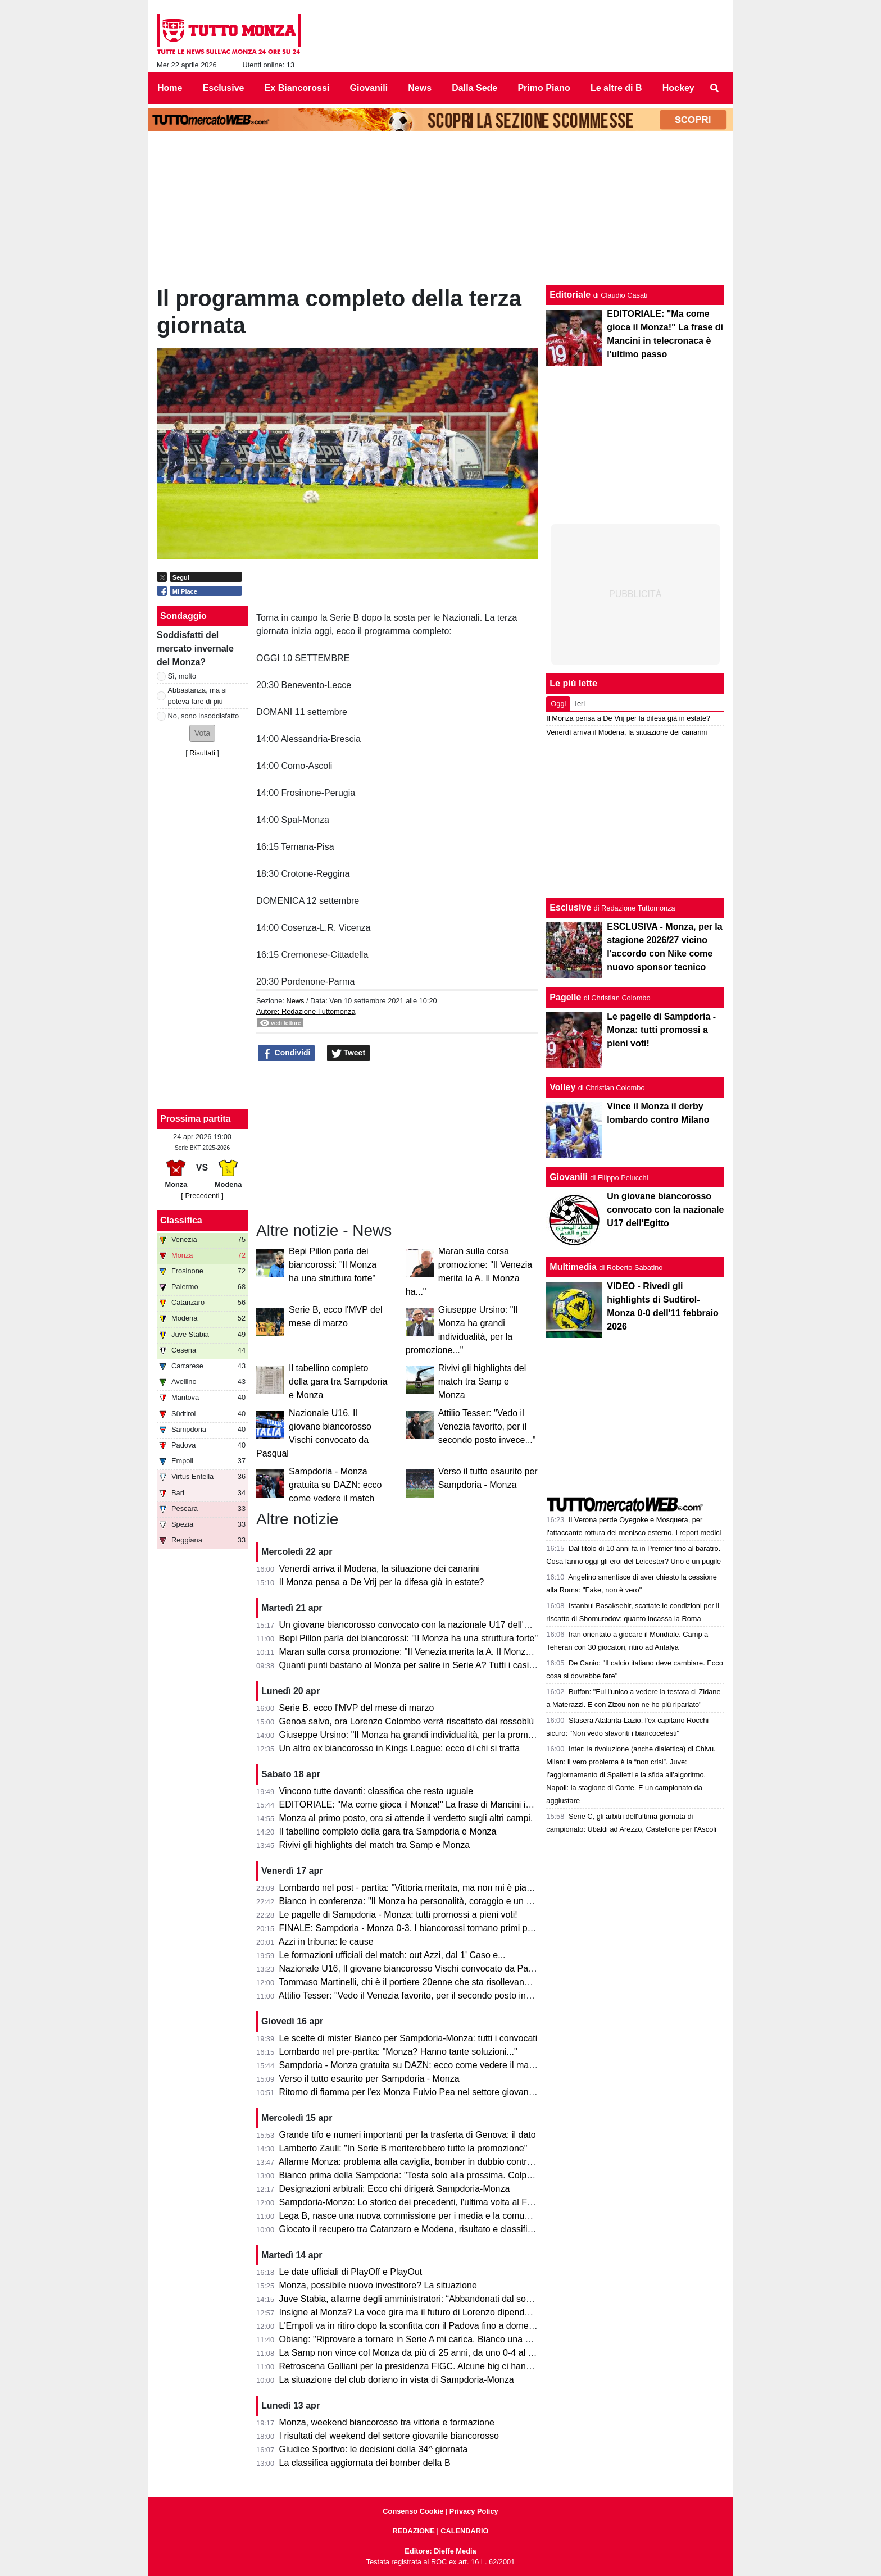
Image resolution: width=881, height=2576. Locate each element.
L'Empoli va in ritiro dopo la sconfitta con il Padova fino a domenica (412, 2326)
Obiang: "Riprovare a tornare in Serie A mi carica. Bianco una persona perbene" (438, 2339)
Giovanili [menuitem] (369, 88)
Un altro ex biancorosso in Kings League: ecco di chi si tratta (399, 1748)
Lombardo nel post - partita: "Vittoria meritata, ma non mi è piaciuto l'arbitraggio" (438, 1887)
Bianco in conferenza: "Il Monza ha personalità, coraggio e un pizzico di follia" (433, 1901)
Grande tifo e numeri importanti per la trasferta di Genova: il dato (407, 2135)
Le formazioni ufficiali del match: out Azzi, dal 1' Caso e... (392, 1955)
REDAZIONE (413, 2531)
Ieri (580, 703)
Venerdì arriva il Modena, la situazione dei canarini (379, 1568)
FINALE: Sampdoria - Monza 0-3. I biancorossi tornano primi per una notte (427, 1928)
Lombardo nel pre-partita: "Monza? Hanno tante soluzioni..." (398, 2051)
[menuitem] (715, 88)
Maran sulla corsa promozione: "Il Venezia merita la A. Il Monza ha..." (416, 1651)
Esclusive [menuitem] (223, 88)
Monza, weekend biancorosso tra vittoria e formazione (386, 2422)
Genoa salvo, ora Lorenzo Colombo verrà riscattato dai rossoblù (406, 1721)
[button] (202, 733)
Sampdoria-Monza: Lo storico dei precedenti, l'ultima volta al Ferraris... (419, 2202)
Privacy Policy (473, 2511)
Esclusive (570, 907)
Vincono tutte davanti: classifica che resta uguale (376, 1791)
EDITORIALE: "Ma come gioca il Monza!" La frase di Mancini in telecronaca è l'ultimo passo (461, 1804)
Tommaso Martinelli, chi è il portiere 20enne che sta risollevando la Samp (424, 1982)
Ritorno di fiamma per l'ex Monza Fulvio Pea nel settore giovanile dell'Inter (426, 2092)
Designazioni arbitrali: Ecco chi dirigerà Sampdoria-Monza (394, 2188)
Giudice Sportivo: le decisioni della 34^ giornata (373, 2449)
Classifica (181, 1220)
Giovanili (569, 1177)
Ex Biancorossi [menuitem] (297, 88)
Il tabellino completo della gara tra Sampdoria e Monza (338, 1381)
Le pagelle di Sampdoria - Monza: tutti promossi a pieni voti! (398, 1914)
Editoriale (570, 294)
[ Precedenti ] (202, 1195)
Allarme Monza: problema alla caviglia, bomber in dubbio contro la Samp (423, 2162)
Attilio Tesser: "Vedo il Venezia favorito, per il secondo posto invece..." (487, 1426)
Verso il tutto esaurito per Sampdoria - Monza (369, 2078)
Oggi (558, 703)
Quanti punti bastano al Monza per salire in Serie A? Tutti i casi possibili (421, 1665)
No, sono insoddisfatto (203, 716)
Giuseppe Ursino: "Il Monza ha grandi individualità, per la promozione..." (422, 1735)
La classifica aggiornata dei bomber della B (365, 2463)
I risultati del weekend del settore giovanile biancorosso (389, 2436)
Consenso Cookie (413, 2511)
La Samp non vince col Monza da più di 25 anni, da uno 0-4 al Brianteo (420, 2352)
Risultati (202, 753)
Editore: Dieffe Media (440, 2551)
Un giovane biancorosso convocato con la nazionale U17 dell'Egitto (413, 1625)
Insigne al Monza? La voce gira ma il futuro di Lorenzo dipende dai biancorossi (435, 2312)
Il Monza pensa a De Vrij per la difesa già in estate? (381, 1582)
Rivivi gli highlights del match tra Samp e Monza (482, 1381)
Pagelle (565, 997)
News (295, 1000)
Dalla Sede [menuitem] (474, 88)
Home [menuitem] (169, 88)
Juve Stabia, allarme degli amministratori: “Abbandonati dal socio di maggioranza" (442, 2299)
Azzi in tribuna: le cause (326, 1941)
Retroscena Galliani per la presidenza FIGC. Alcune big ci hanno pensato (425, 2366)
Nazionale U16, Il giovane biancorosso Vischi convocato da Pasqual (414, 1968)
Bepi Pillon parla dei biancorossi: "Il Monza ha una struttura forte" (332, 1264)
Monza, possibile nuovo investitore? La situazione (378, 2285)
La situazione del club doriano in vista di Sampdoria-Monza (396, 2379)
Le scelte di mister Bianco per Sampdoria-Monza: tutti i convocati (408, 2038)
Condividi (286, 1053)
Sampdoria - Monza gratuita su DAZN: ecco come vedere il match (335, 1485)
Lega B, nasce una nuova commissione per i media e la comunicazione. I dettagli (440, 2215)
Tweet (348, 1053)
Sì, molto (182, 676)
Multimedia (573, 1267)
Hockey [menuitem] (678, 88)
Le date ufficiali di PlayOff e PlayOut (351, 2272)
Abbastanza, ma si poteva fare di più (197, 695)
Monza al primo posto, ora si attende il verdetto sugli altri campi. (406, 1818)
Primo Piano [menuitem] (543, 88)
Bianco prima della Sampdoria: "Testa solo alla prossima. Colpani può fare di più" (440, 2175)
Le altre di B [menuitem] (616, 88)
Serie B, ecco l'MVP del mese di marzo (356, 1708)
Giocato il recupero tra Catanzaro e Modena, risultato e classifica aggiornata (430, 2229)
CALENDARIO (464, 2531)
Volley (562, 1087)
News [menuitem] (420, 88)
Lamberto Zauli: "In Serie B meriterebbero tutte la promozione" (403, 2148)
